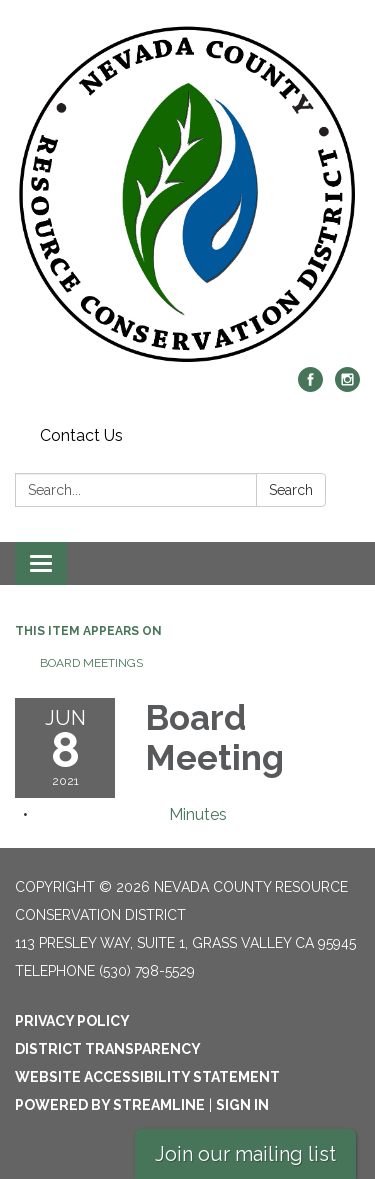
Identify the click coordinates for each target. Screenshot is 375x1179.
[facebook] (310, 386)
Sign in (242, 1105)
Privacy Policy (72, 1021)
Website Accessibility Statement (147, 1077)
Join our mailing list (245, 1154)
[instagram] (347, 386)
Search (291, 490)
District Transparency (108, 1049)
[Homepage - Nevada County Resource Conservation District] (187, 193)
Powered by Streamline (110, 1105)
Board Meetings (91, 663)
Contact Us (81, 435)
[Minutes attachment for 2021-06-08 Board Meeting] (198, 814)
